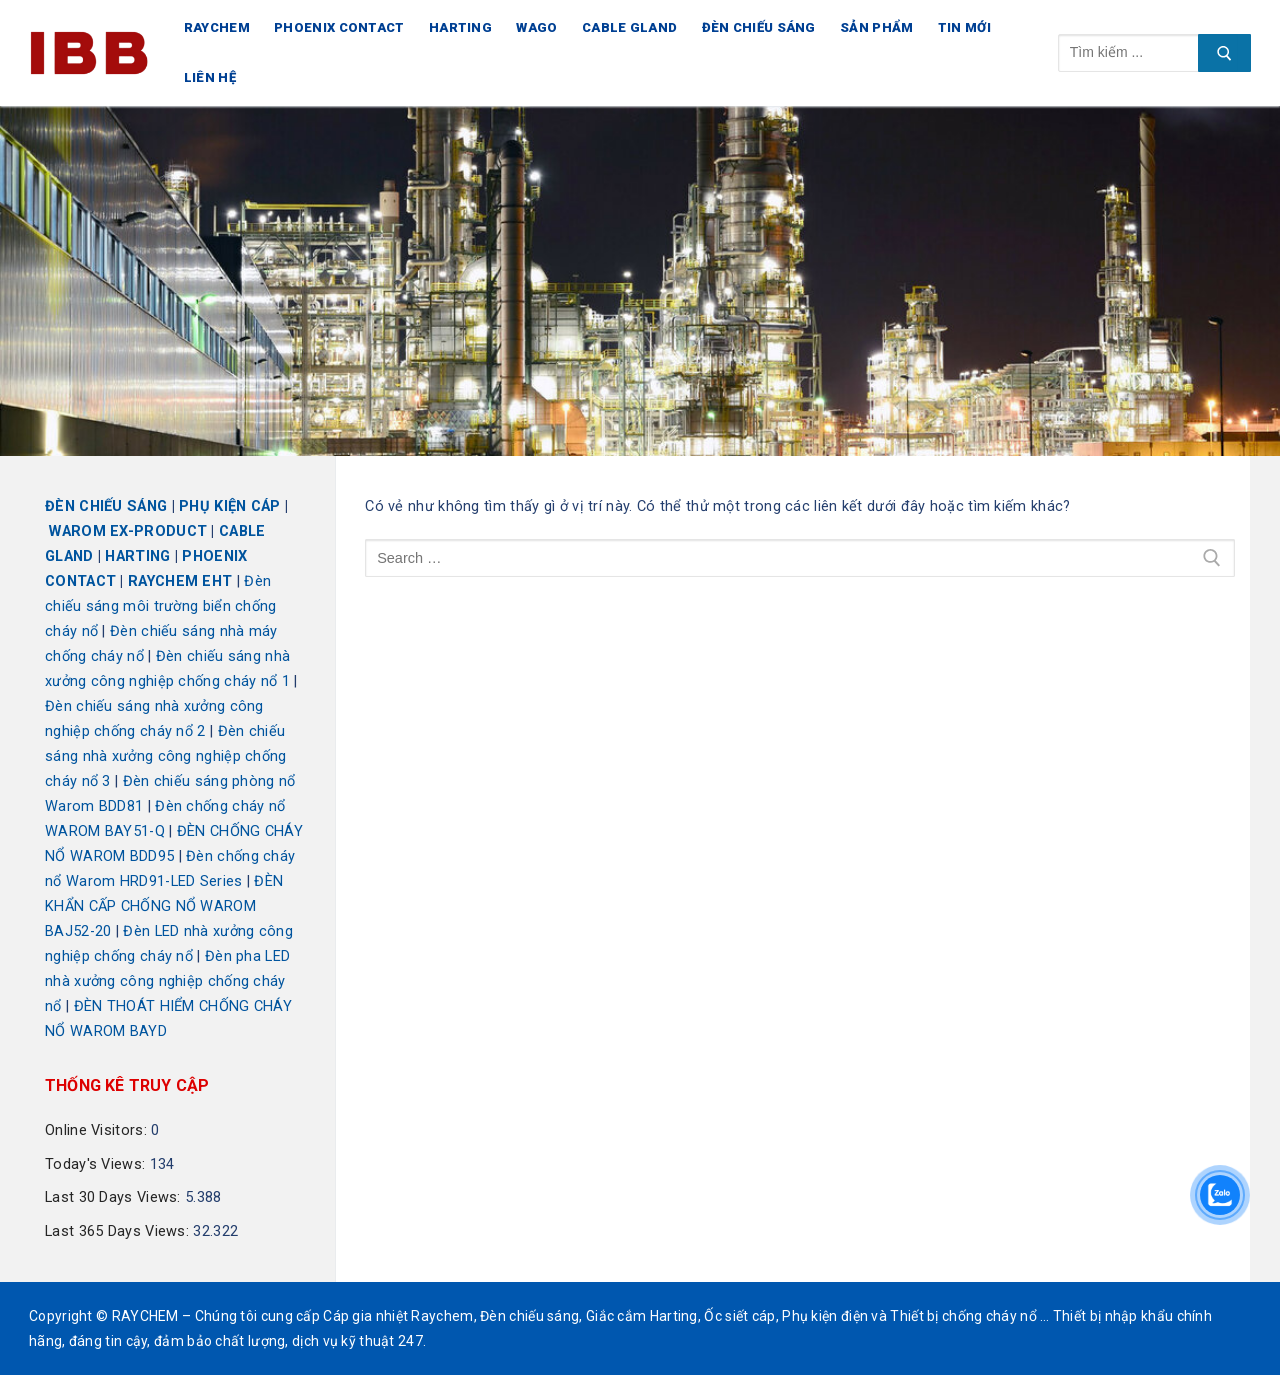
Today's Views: (97, 1164)
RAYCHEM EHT (180, 581)
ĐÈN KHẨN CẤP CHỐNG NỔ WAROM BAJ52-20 (164, 906)
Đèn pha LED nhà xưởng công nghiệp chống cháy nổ (167, 981)
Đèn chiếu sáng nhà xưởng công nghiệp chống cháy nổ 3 (166, 756)
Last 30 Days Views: (115, 1197)
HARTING (137, 556)
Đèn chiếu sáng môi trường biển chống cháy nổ (161, 606)
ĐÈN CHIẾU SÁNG (106, 506)
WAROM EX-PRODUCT (128, 531)
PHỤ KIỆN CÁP (230, 506)
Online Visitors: (98, 1130)
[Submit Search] (1224, 53)
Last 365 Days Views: (119, 1231)
